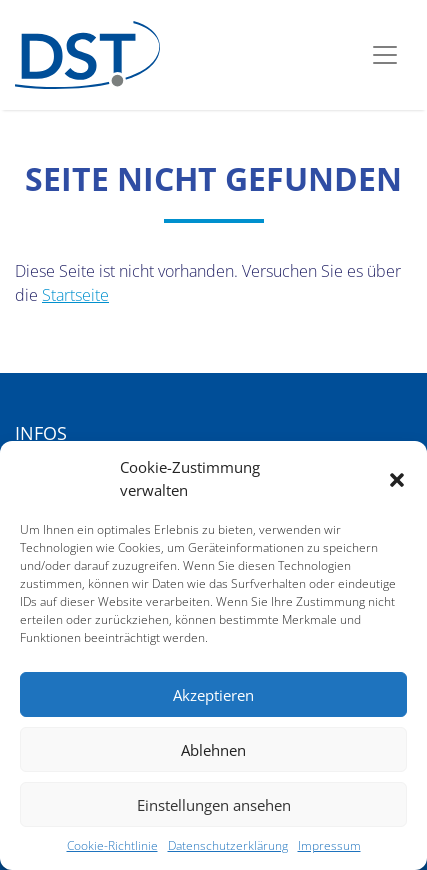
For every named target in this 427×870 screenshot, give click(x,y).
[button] (397, 479)
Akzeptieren (213, 695)
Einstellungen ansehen (214, 805)
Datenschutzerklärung (228, 845)
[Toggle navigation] (385, 55)
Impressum (329, 845)
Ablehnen (213, 750)
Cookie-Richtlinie (112, 845)
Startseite (75, 295)
